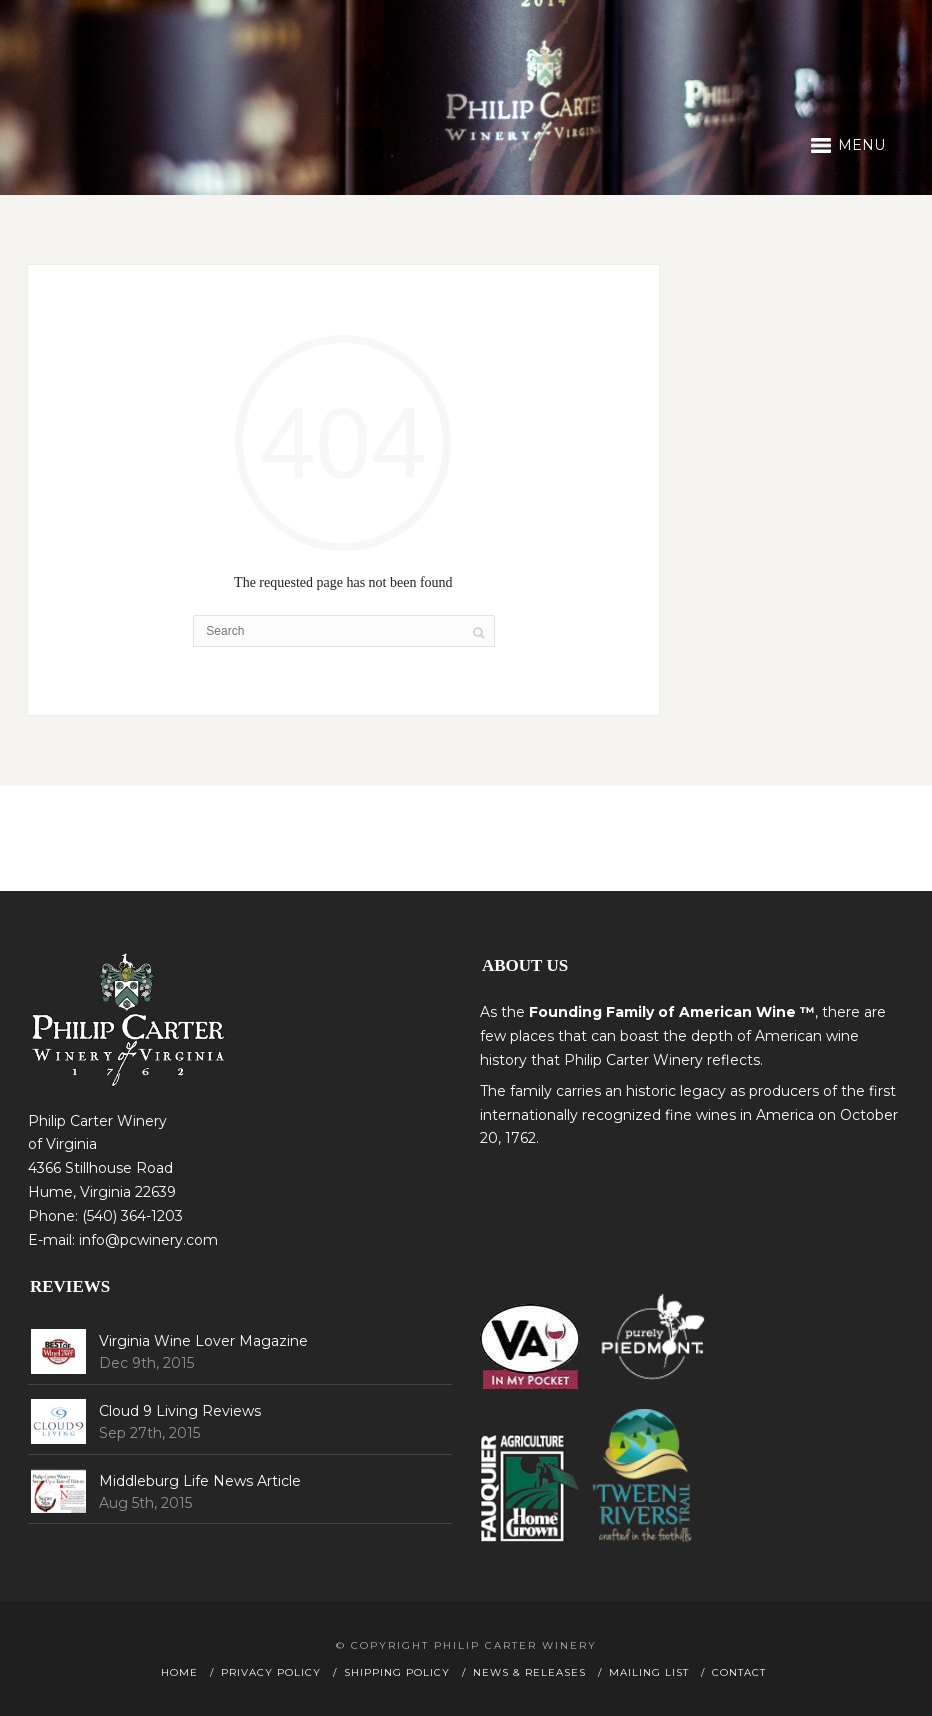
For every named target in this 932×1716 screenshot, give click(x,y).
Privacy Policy (271, 1672)
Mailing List (649, 1672)
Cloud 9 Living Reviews (180, 1411)
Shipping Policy (397, 1672)
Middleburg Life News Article (200, 1481)
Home (179, 1672)
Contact (739, 1672)
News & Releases (529, 1672)
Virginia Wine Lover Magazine (203, 1341)
